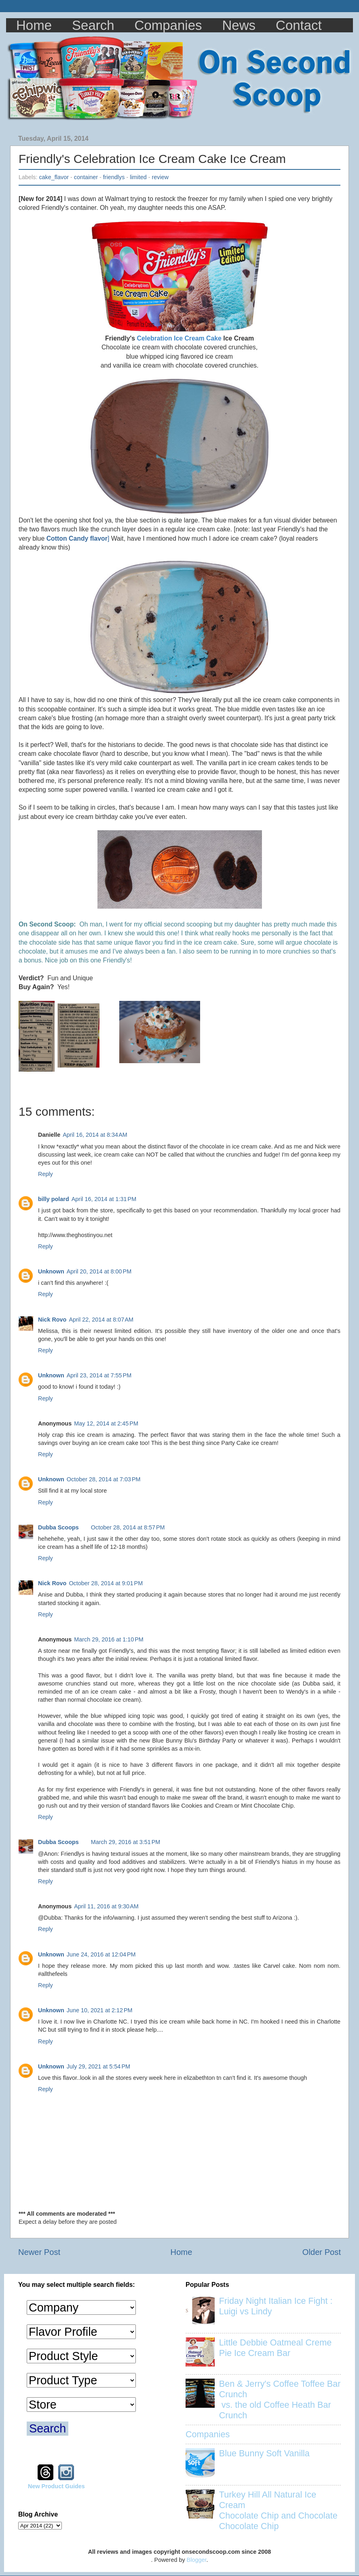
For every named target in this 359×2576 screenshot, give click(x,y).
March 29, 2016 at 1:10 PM (109, 1639)
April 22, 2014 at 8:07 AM (101, 1319)
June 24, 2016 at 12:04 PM (101, 1954)
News (239, 25)
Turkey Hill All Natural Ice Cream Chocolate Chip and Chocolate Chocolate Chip (278, 2510)
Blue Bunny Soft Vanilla (264, 2453)
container (86, 177)
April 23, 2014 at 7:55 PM (99, 1375)
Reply (45, 1174)
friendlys (114, 177)
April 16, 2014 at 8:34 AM (95, 1134)
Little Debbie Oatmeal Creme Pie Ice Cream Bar (275, 2347)
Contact (299, 25)
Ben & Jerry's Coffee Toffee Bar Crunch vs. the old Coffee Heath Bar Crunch (280, 2399)
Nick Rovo (52, 1319)
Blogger (197, 2560)
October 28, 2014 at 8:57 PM (128, 1527)
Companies (168, 25)
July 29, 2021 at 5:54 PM (98, 2066)
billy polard (53, 1199)
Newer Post (39, 2252)
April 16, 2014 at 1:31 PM (104, 1199)
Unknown (51, 1271)
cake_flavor (54, 177)
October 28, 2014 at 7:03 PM (104, 1479)
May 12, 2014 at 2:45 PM (106, 1423)
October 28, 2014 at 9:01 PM (106, 1583)
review (160, 177)
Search (93, 25)
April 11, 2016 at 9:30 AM (106, 1906)
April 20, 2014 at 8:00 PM (99, 1271)
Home (34, 25)
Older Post (321, 2252)
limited (138, 177)
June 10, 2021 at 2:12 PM (100, 2010)
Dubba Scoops (58, 1527)
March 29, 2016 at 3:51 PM (125, 1842)
